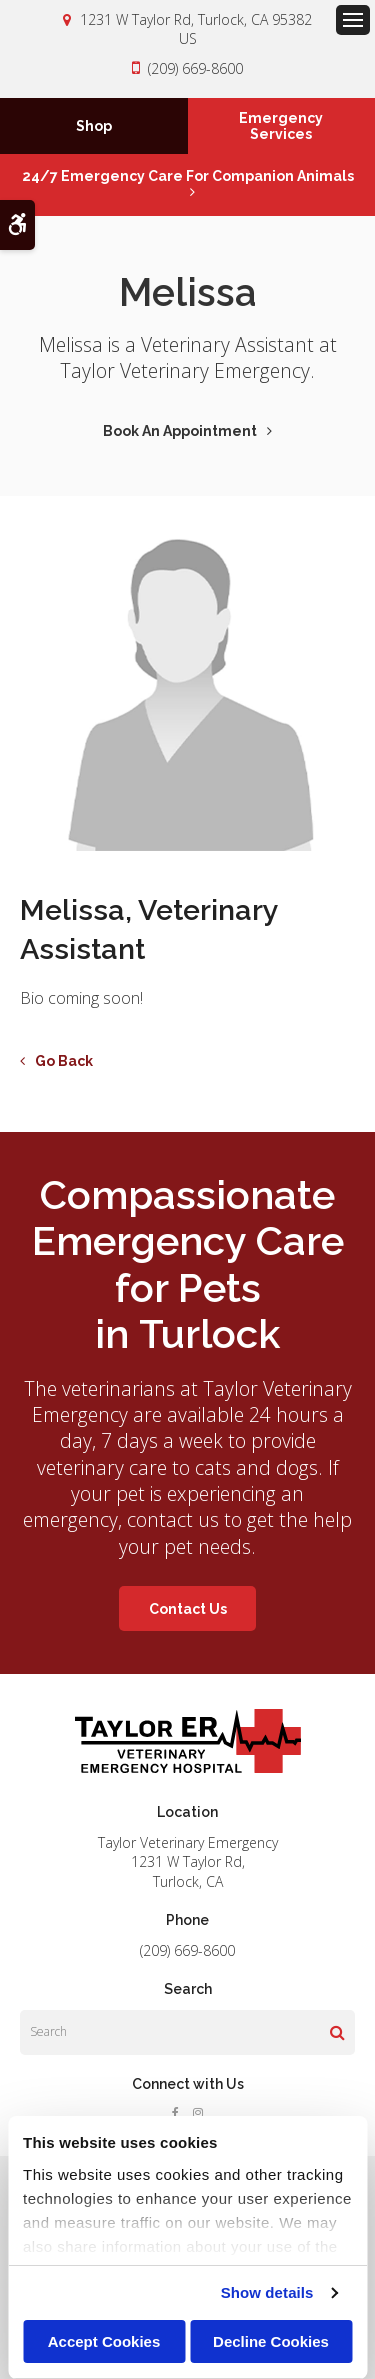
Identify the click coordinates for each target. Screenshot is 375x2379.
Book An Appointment (180, 431)
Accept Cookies (104, 2341)
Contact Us (188, 1609)
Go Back (64, 1061)
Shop (94, 126)
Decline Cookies (271, 2341)
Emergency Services (281, 126)
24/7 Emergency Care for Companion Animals (188, 176)
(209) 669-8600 (195, 68)
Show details (267, 2292)
